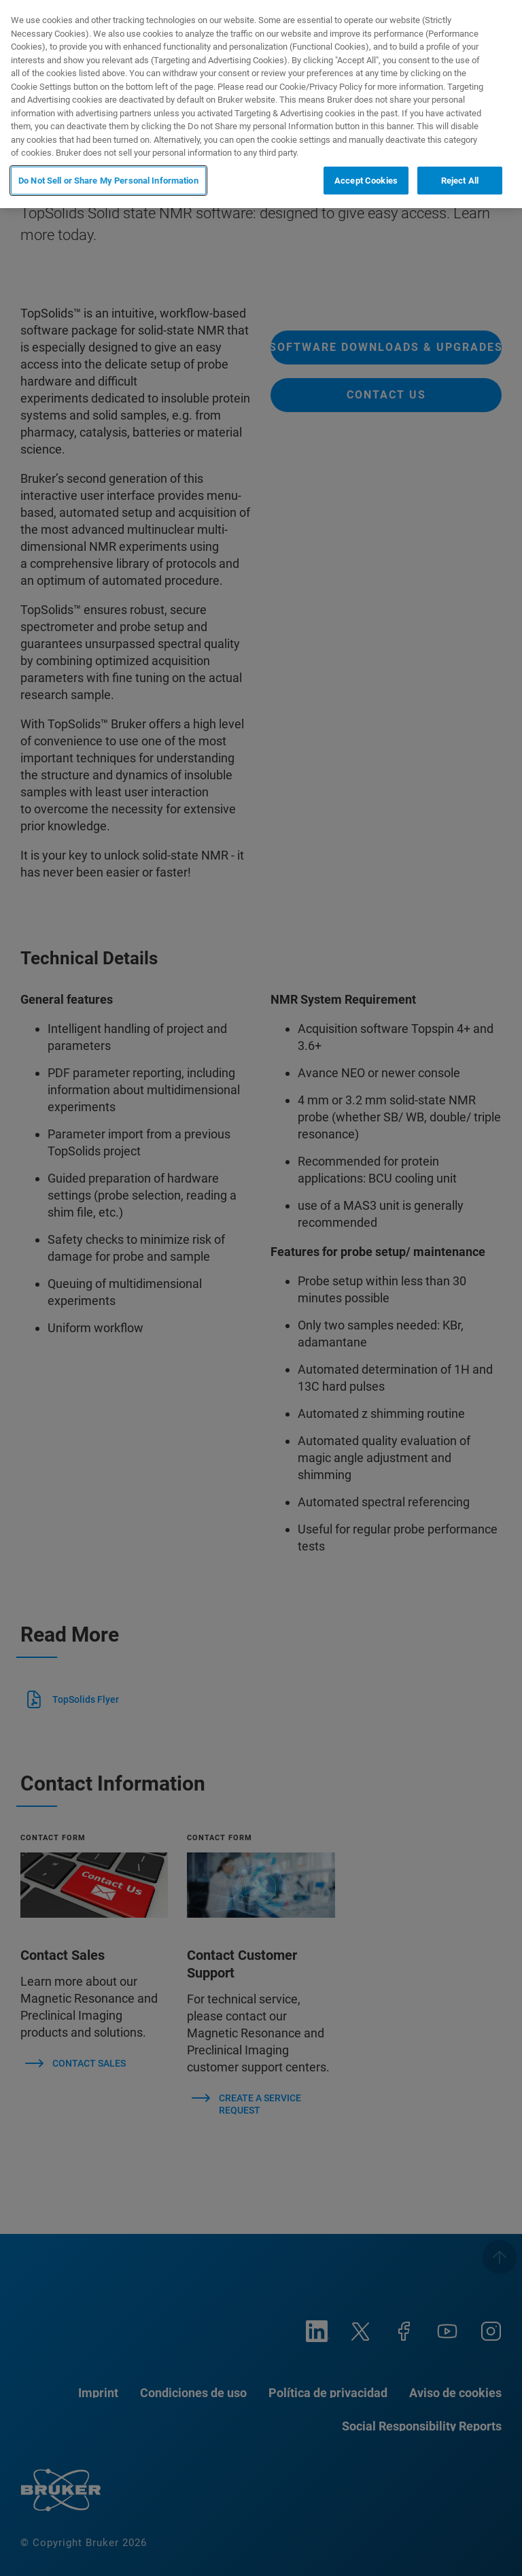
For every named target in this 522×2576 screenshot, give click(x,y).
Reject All (459, 180)
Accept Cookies (366, 180)
